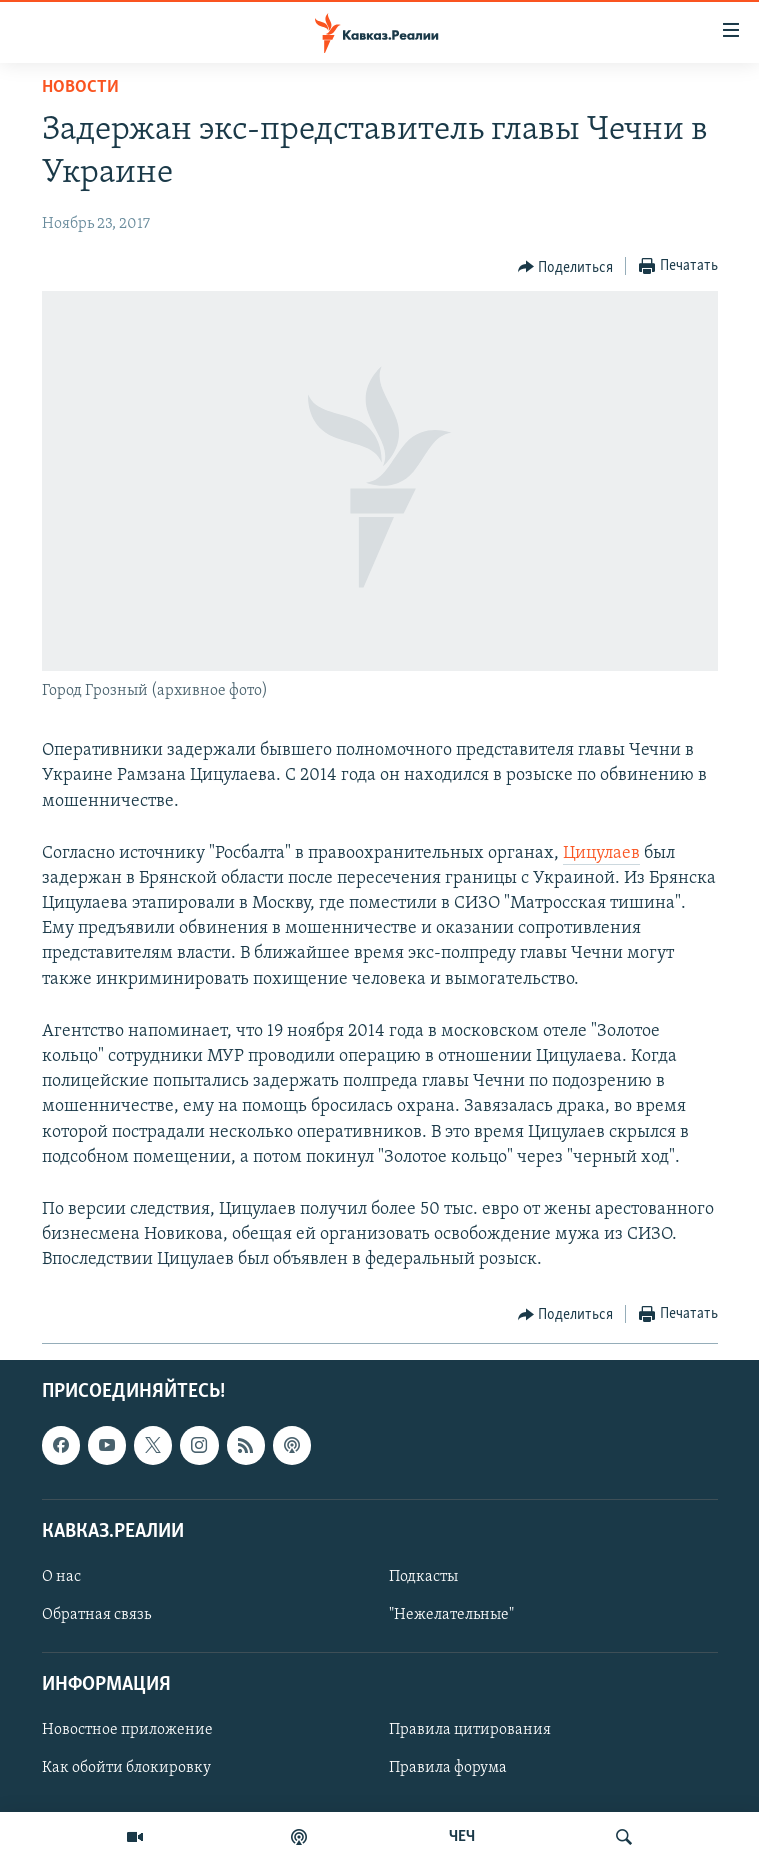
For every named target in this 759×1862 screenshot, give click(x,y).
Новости (80, 87)
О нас (61, 1577)
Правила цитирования (470, 1730)
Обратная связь (96, 1615)
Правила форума (448, 1768)
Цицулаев (601, 853)
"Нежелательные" (451, 1615)
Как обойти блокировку (126, 1768)
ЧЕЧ (462, 1837)
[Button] (566, 267)
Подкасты (423, 1577)
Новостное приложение (127, 1730)
